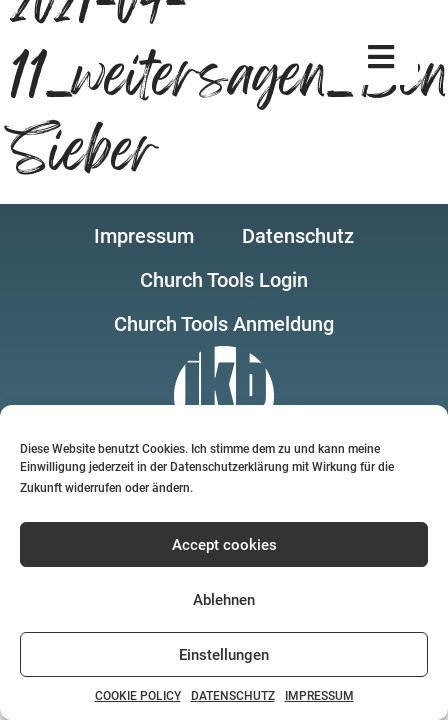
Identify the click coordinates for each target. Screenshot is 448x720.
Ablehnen (224, 600)
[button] (381, 57)
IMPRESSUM (319, 696)
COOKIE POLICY (138, 696)
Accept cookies (224, 545)
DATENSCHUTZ (233, 696)
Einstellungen (224, 655)
